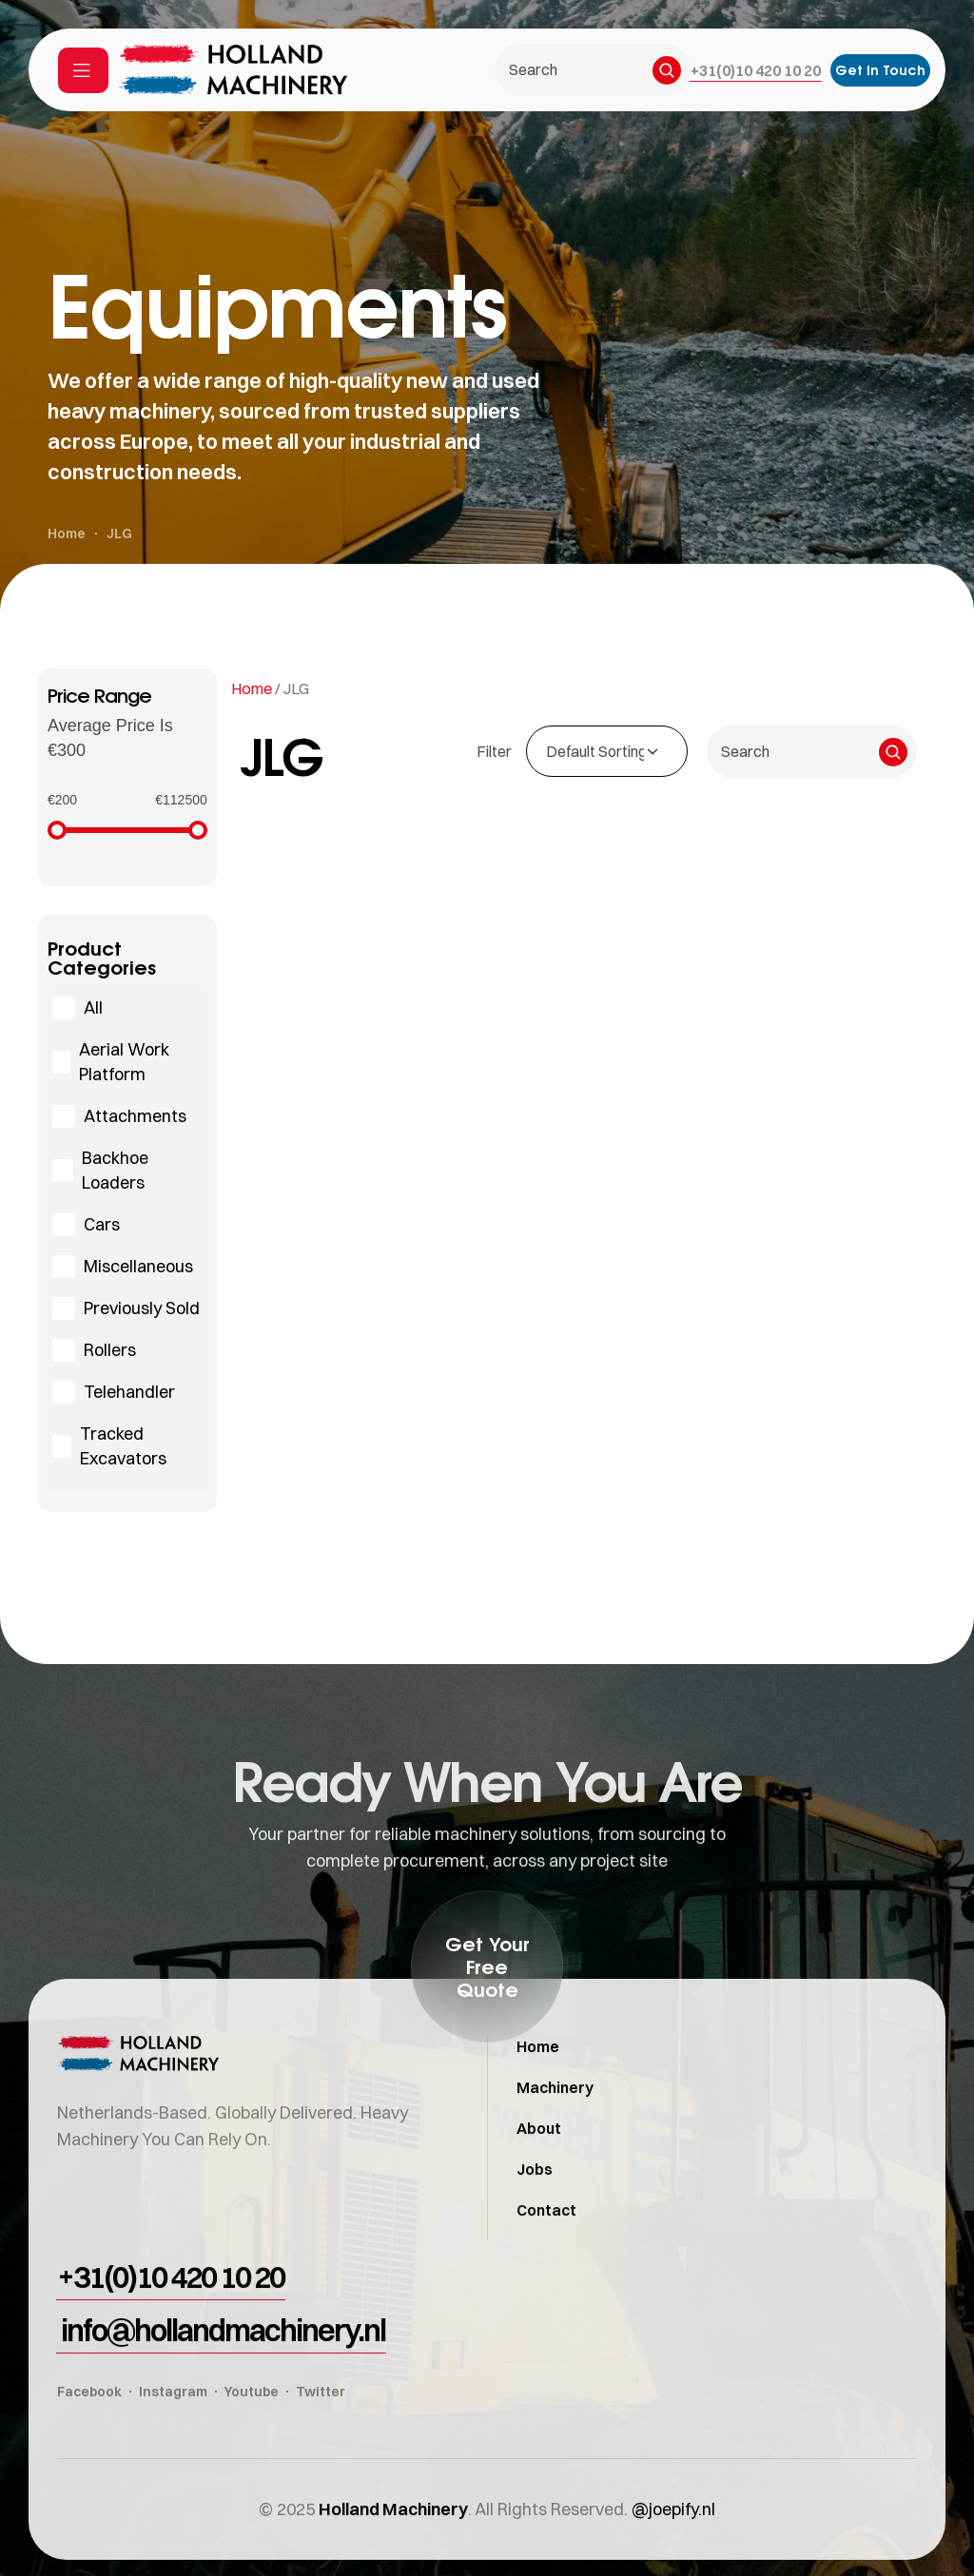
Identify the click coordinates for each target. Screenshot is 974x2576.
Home (251, 688)
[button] (756, 70)
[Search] (667, 70)
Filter (494, 751)
